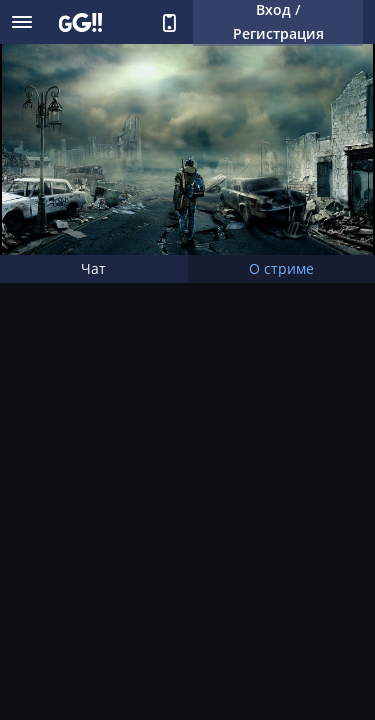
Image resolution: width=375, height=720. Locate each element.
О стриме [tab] (281, 268)
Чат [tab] (93, 268)
